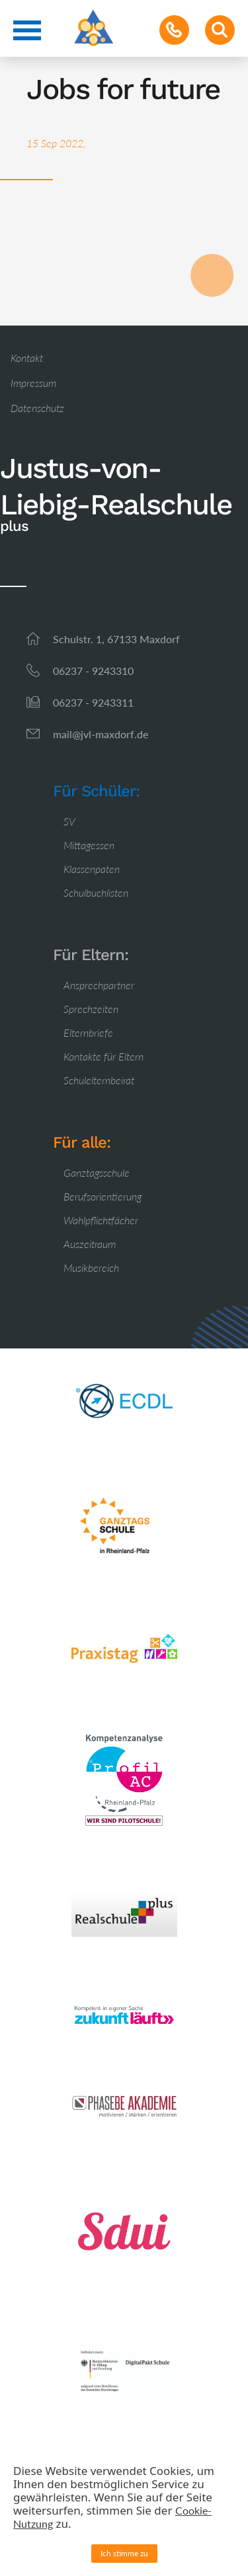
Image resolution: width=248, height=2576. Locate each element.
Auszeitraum (89, 1243)
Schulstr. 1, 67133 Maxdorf (116, 639)
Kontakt (27, 357)
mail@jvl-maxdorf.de (100, 734)
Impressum (33, 382)
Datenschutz (37, 407)
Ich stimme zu (124, 2553)
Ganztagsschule (96, 1172)
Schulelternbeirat (98, 1080)
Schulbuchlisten (95, 892)
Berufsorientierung (102, 1196)
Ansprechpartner (98, 985)
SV (69, 821)
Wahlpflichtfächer (100, 1220)
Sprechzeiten (90, 1008)
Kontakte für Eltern (103, 1056)
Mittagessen (88, 845)
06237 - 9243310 (93, 670)
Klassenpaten (91, 868)
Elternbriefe (88, 1032)
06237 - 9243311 (93, 702)
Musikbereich (91, 1267)
